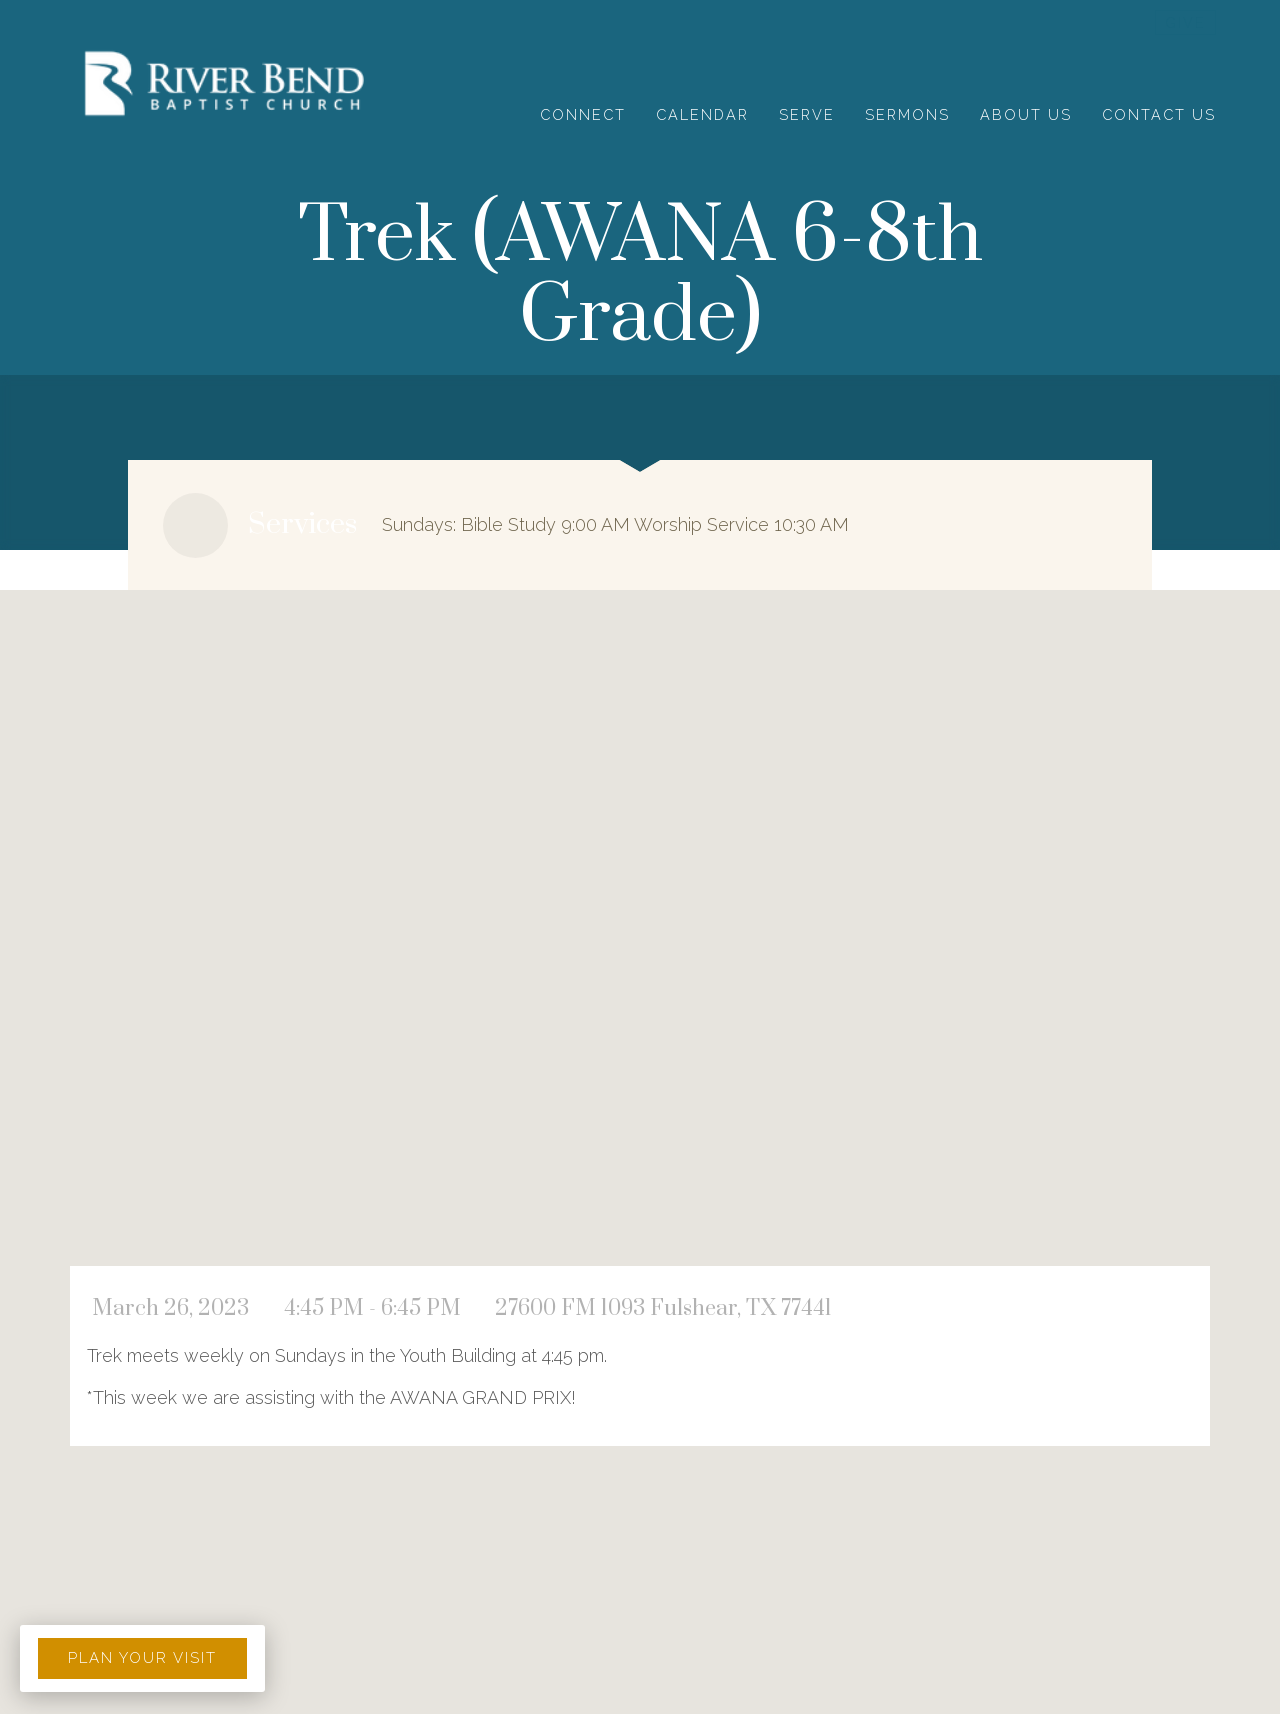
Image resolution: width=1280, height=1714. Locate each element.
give (1185, 23)
